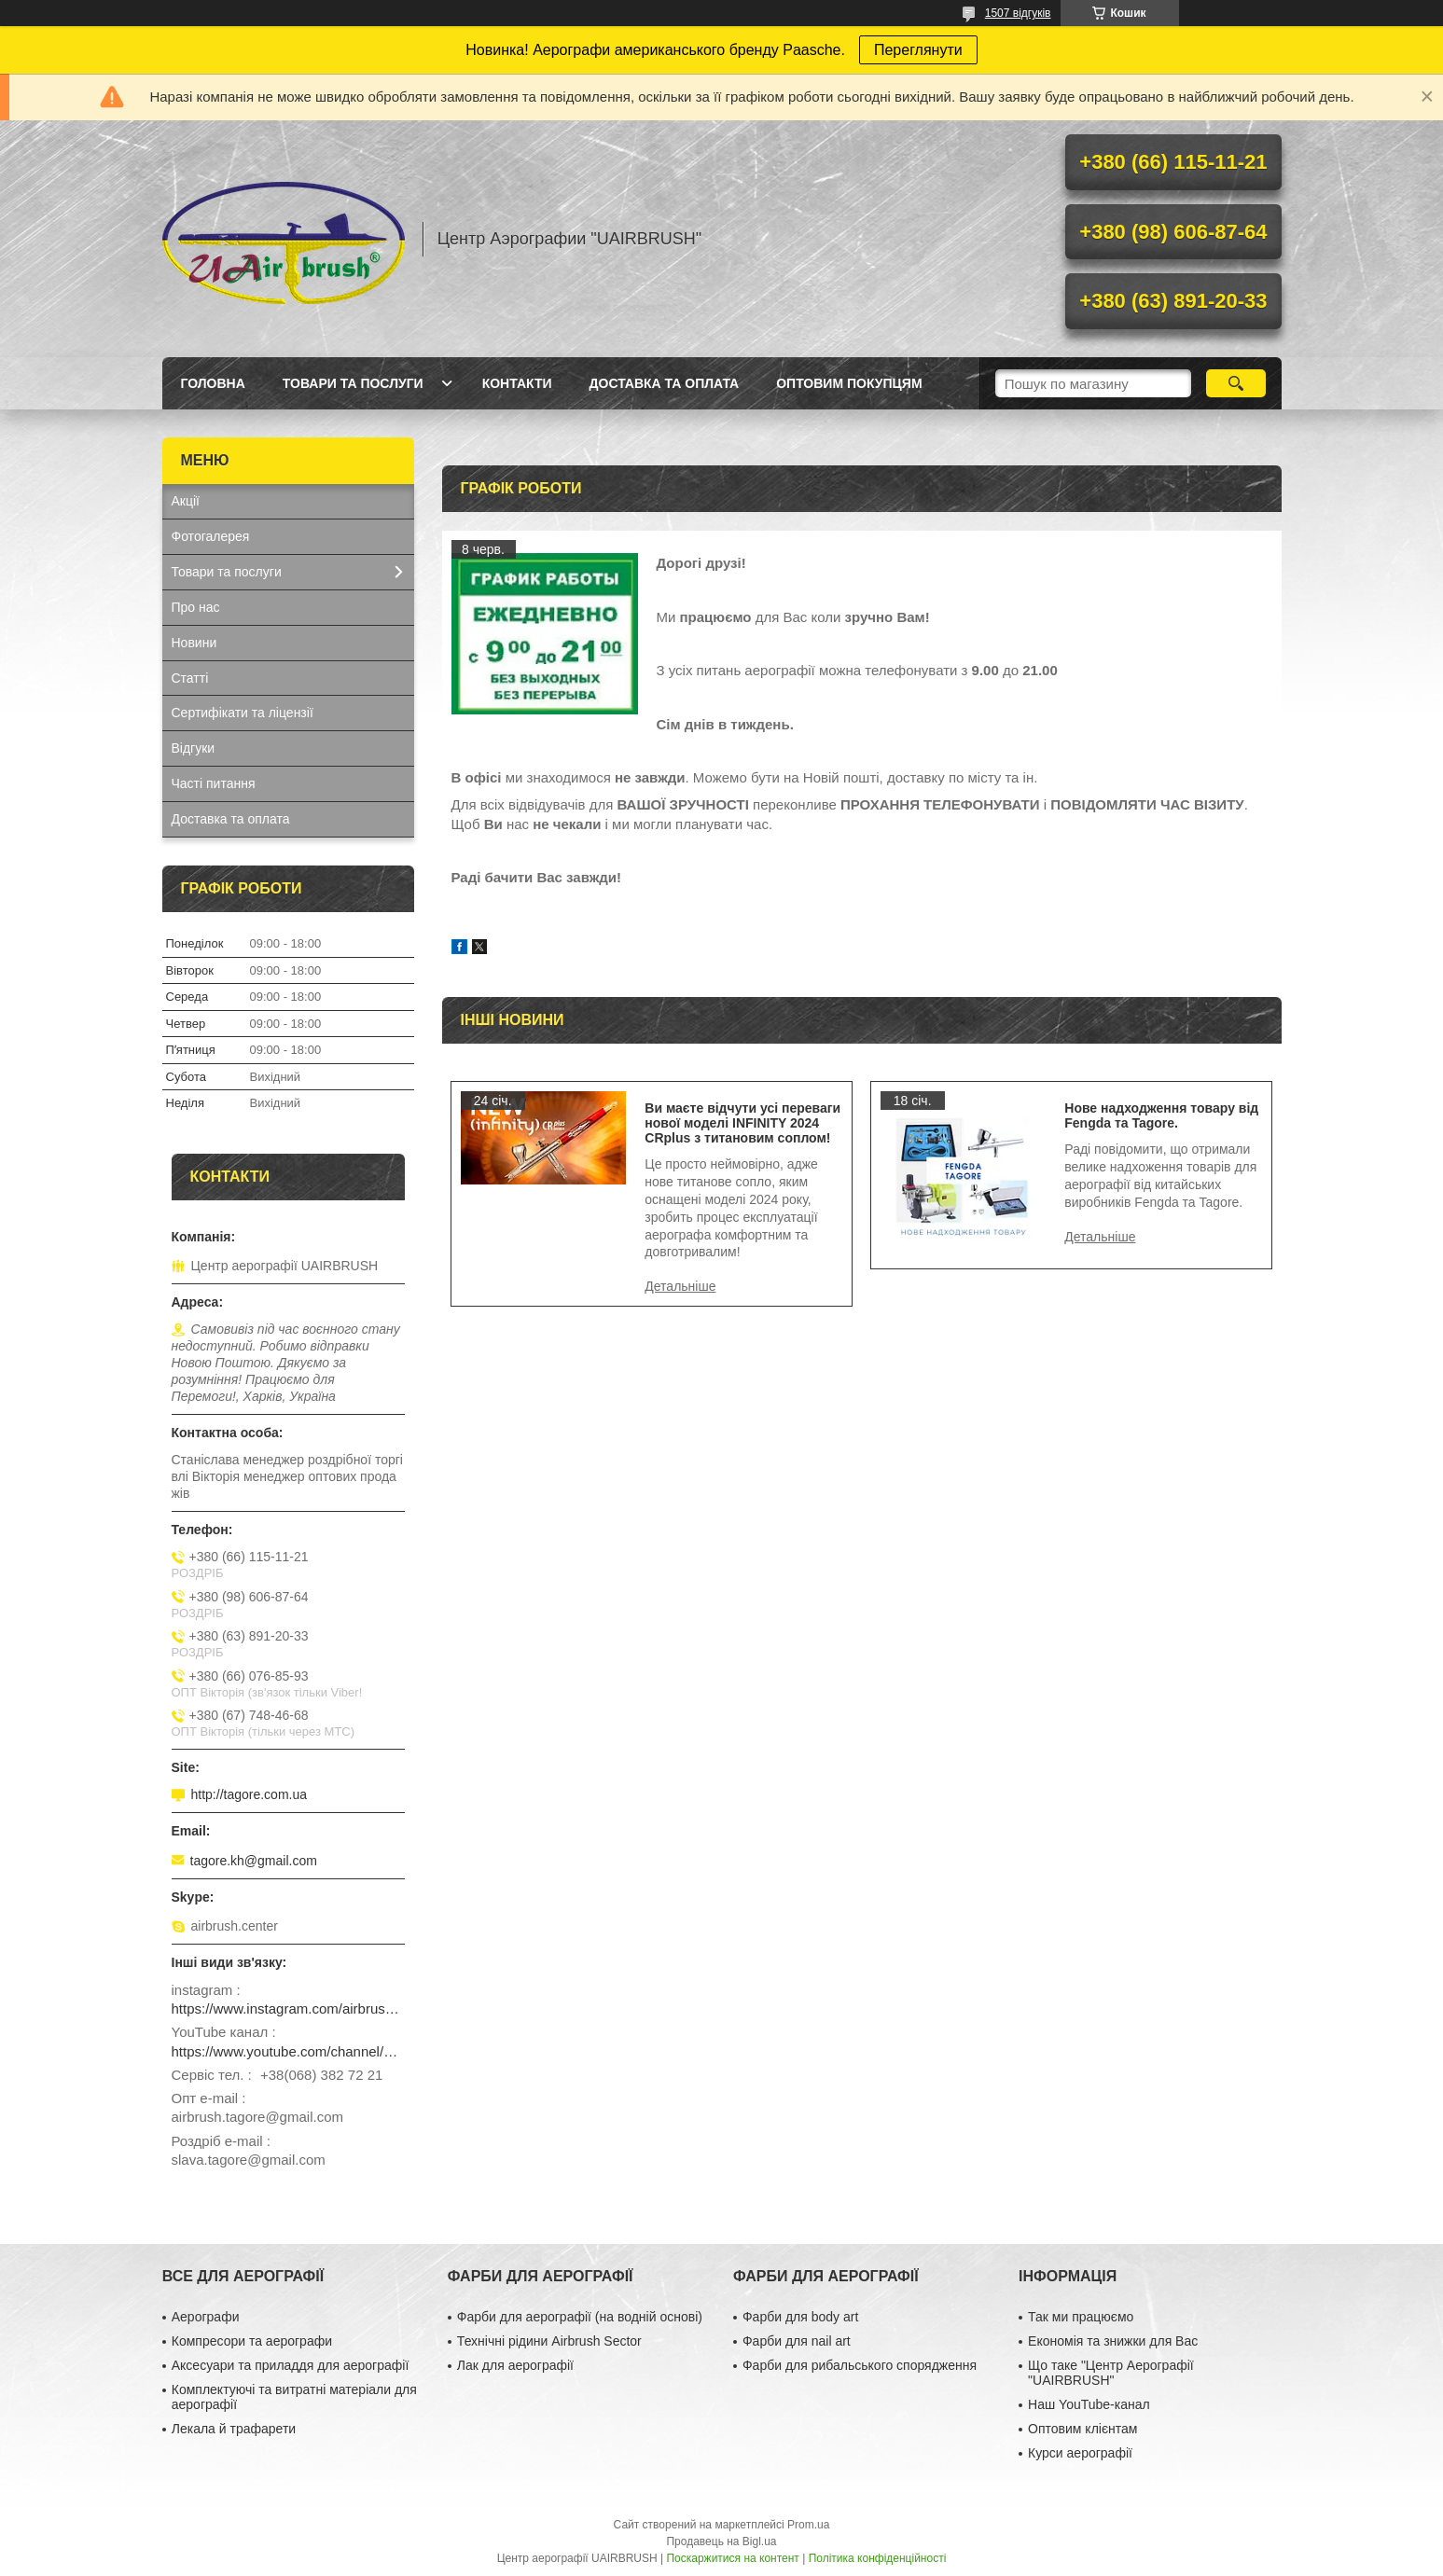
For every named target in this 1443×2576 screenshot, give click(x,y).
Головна (213, 383)
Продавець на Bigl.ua (721, 2541)
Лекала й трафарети (234, 2428)
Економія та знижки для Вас (1113, 2341)
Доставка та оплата (665, 383)
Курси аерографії (1080, 2452)
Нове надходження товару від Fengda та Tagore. (1161, 1115)
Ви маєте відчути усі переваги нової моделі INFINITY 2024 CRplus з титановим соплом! (742, 1123)
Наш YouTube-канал (1089, 2404)
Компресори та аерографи (252, 2341)
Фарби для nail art (796, 2341)
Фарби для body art (800, 2316)
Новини (194, 642)
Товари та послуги (353, 383)
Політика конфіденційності (878, 2558)
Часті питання (214, 783)
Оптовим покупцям (849, 383)
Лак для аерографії (515, 2365)
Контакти (517, 383)
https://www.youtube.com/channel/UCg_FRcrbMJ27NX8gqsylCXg (288, 2051)
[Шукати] (1236, 383)
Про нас (196, 607)
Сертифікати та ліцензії (242, 712)
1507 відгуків (1018, 13)
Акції (186, 500)
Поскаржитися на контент (732, 2558)
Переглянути (918, 50)
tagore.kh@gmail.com (253, 1860)
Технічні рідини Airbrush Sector (549, 2341)
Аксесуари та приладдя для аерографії (290, 2365)
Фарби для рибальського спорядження (859, 2365)
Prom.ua (808, 2524)
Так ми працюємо (1080, 2316)
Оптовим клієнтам (1082, 2428)
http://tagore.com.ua (249, 1794)
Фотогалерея (211, 536)
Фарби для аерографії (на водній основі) (579, 2316)
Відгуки (193, 748)
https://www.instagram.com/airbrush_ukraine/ (288, 2008)
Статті (190, 678)
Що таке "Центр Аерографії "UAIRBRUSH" (1111, 2373)
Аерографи (206, 2316)
